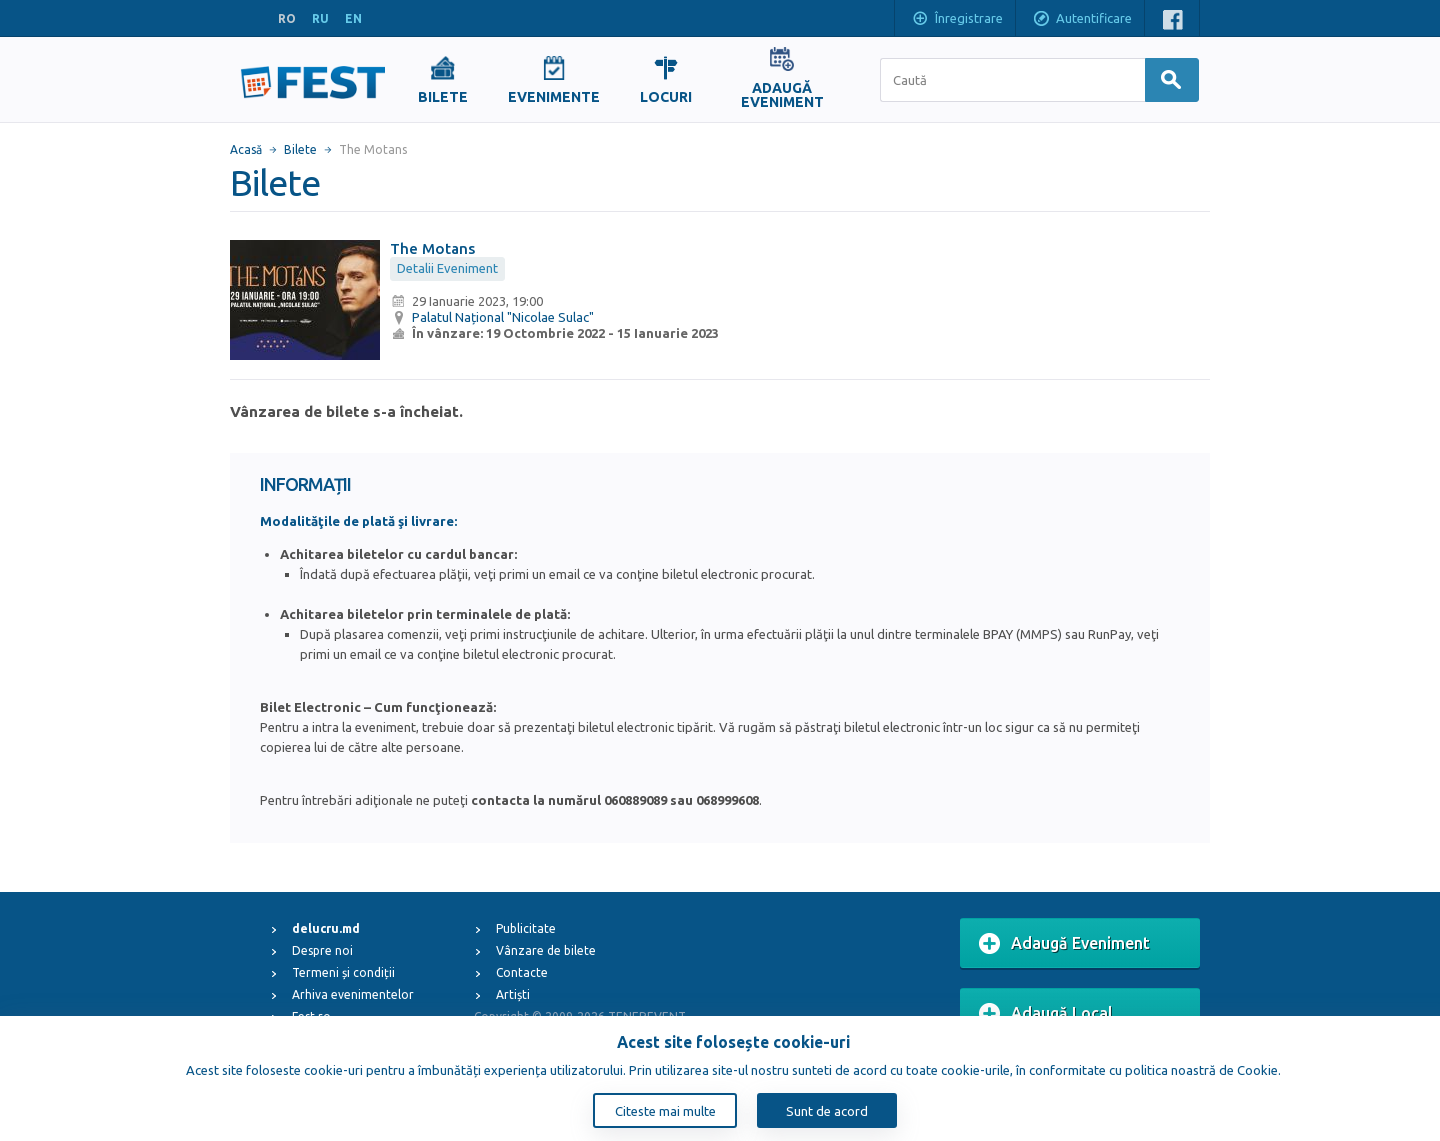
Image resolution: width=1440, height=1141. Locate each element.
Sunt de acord (827, 1111)
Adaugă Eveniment (1064, 944)
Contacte (522, 972)
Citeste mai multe (665, 1111)
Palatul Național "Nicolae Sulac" (503, 317)
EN (353, 18)
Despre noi (322, 950)
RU (320, 18)
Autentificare (1082, 20)
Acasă (246, 149)
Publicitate (526, 928)
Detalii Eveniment (447, 268)
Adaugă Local (1046, 1014)
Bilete (300, 149)
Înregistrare (957, 20)
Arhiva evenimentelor (353, 994)
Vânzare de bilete (546, 950)
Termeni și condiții (343, 972)
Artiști (513, 994)
